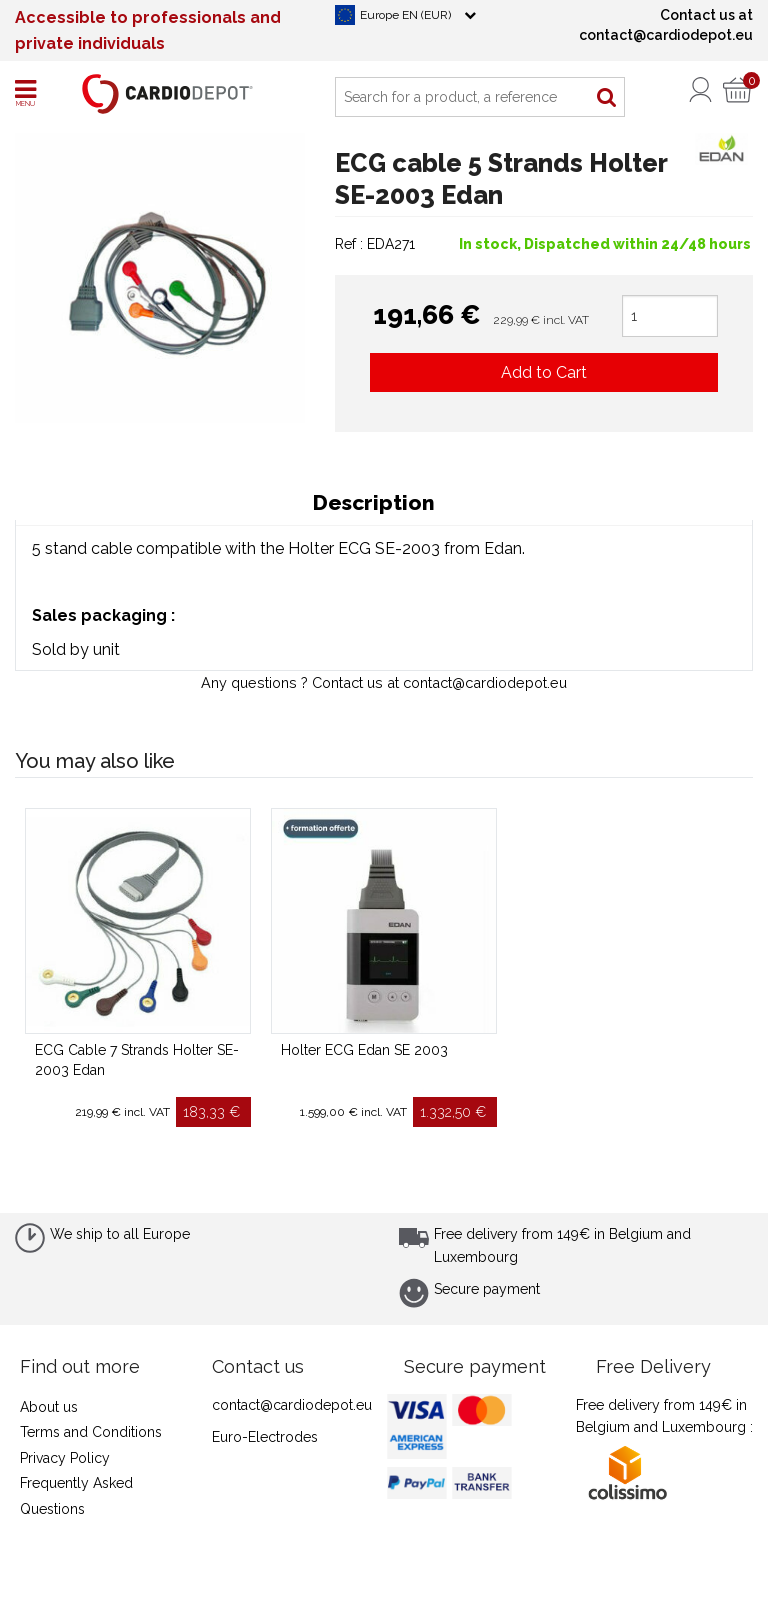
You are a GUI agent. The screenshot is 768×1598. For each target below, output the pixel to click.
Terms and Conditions (91, 1432)
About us (49, 1407)
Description (374, 502)
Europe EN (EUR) (405, 15)
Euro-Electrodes (265, 1437)
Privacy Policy (65, 1458)
